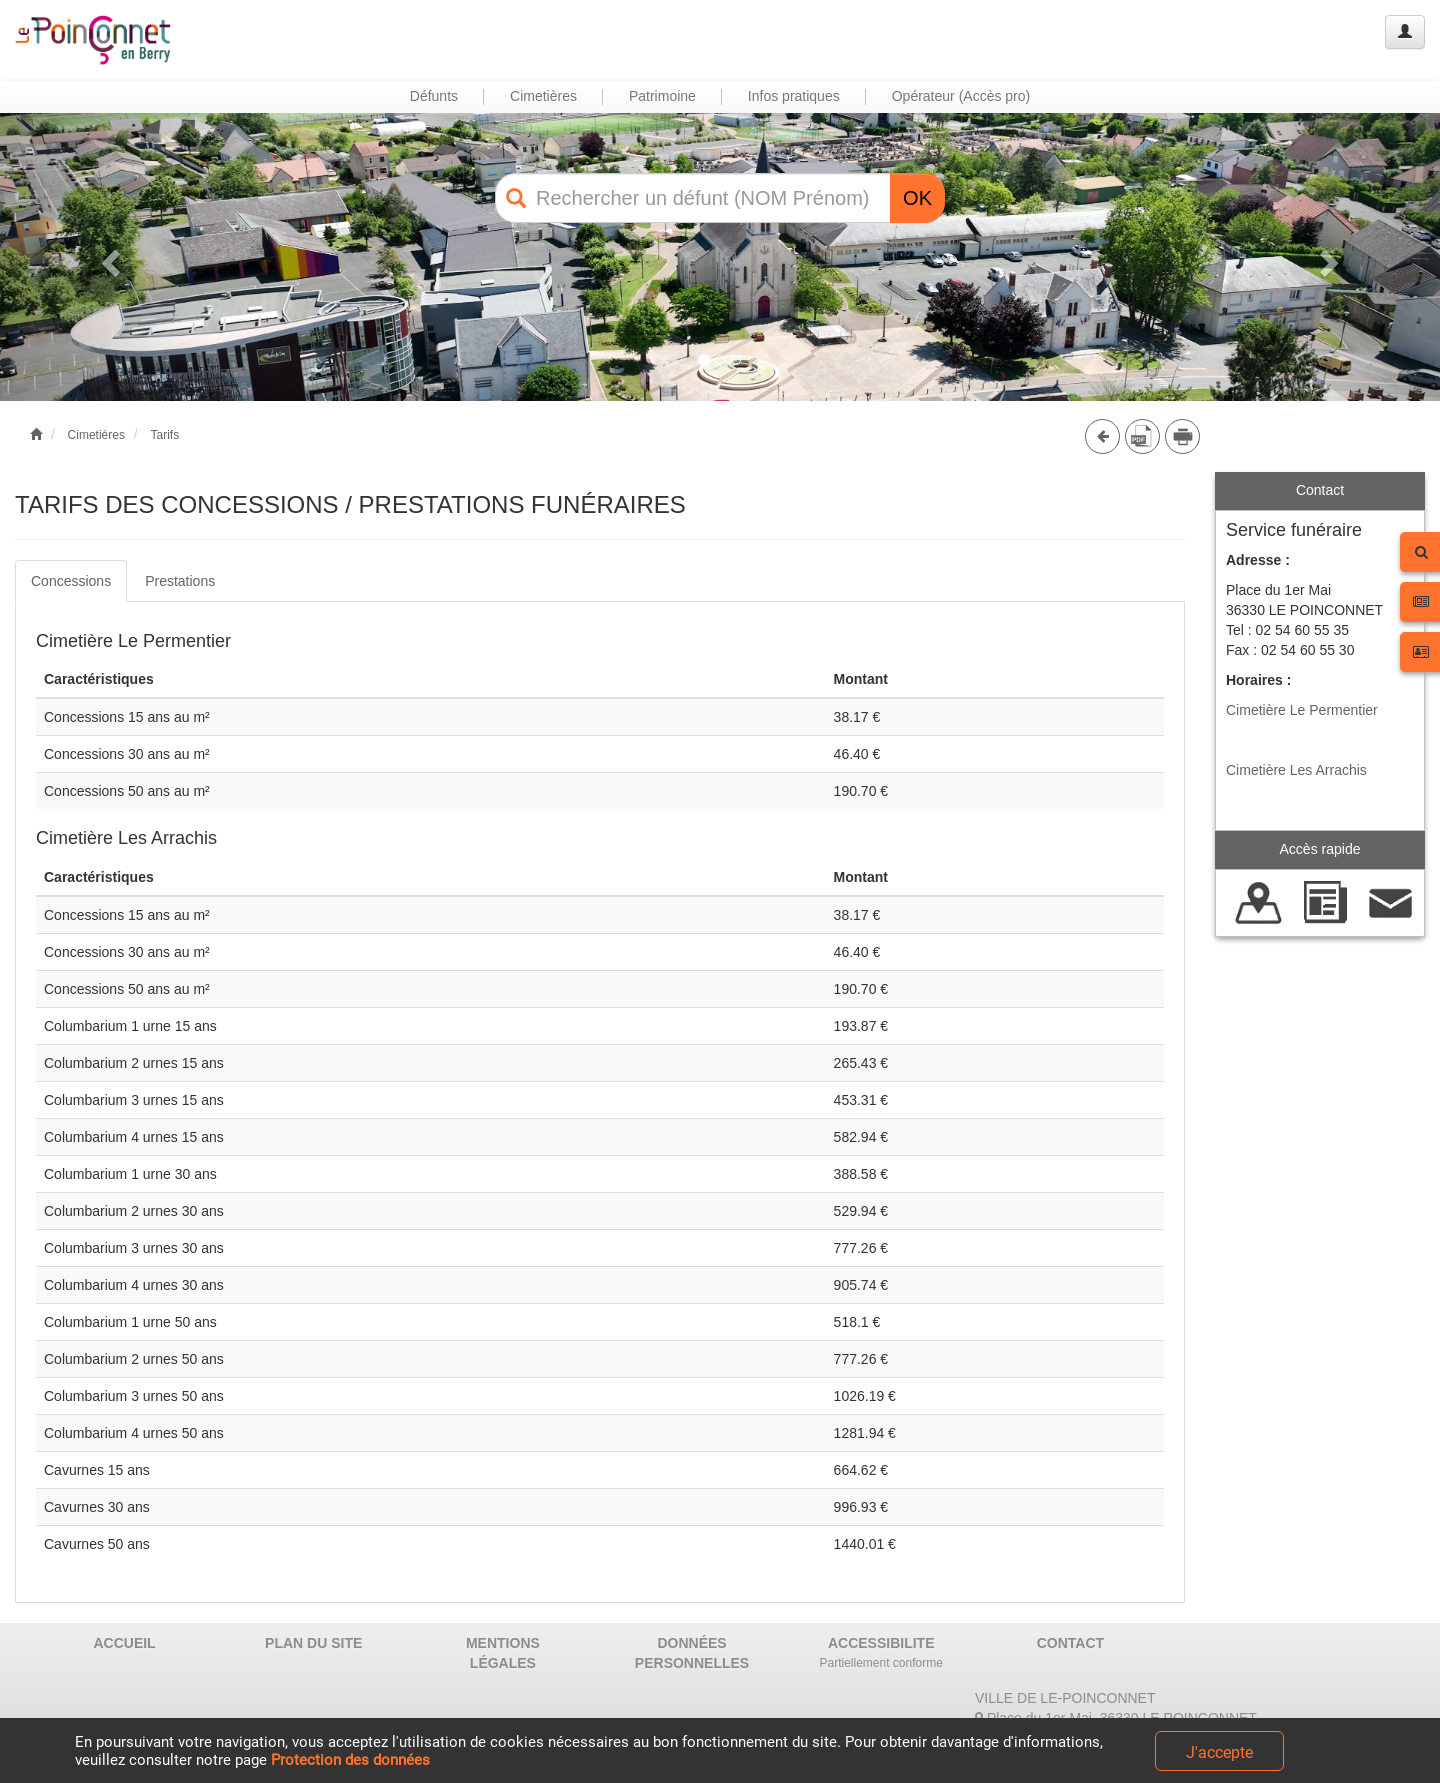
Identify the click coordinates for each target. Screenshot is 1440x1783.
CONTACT (1070, 1643)
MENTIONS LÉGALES (503, 1653)
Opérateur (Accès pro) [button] (961, 96)
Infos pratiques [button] (794, 96)
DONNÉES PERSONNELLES (692, 1653)
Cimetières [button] (543, 96)
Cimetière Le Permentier (1302, 710)
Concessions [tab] (71, 581)
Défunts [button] (434, 96)
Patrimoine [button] (662, 96)
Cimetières (96, 435)
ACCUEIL (124, 1643)
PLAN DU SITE (313, 1643)
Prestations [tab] (180, 581)
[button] (108, 257)
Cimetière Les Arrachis (1296, 770)
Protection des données (350, 1760)
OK (917, 198)
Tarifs (164, 435)
